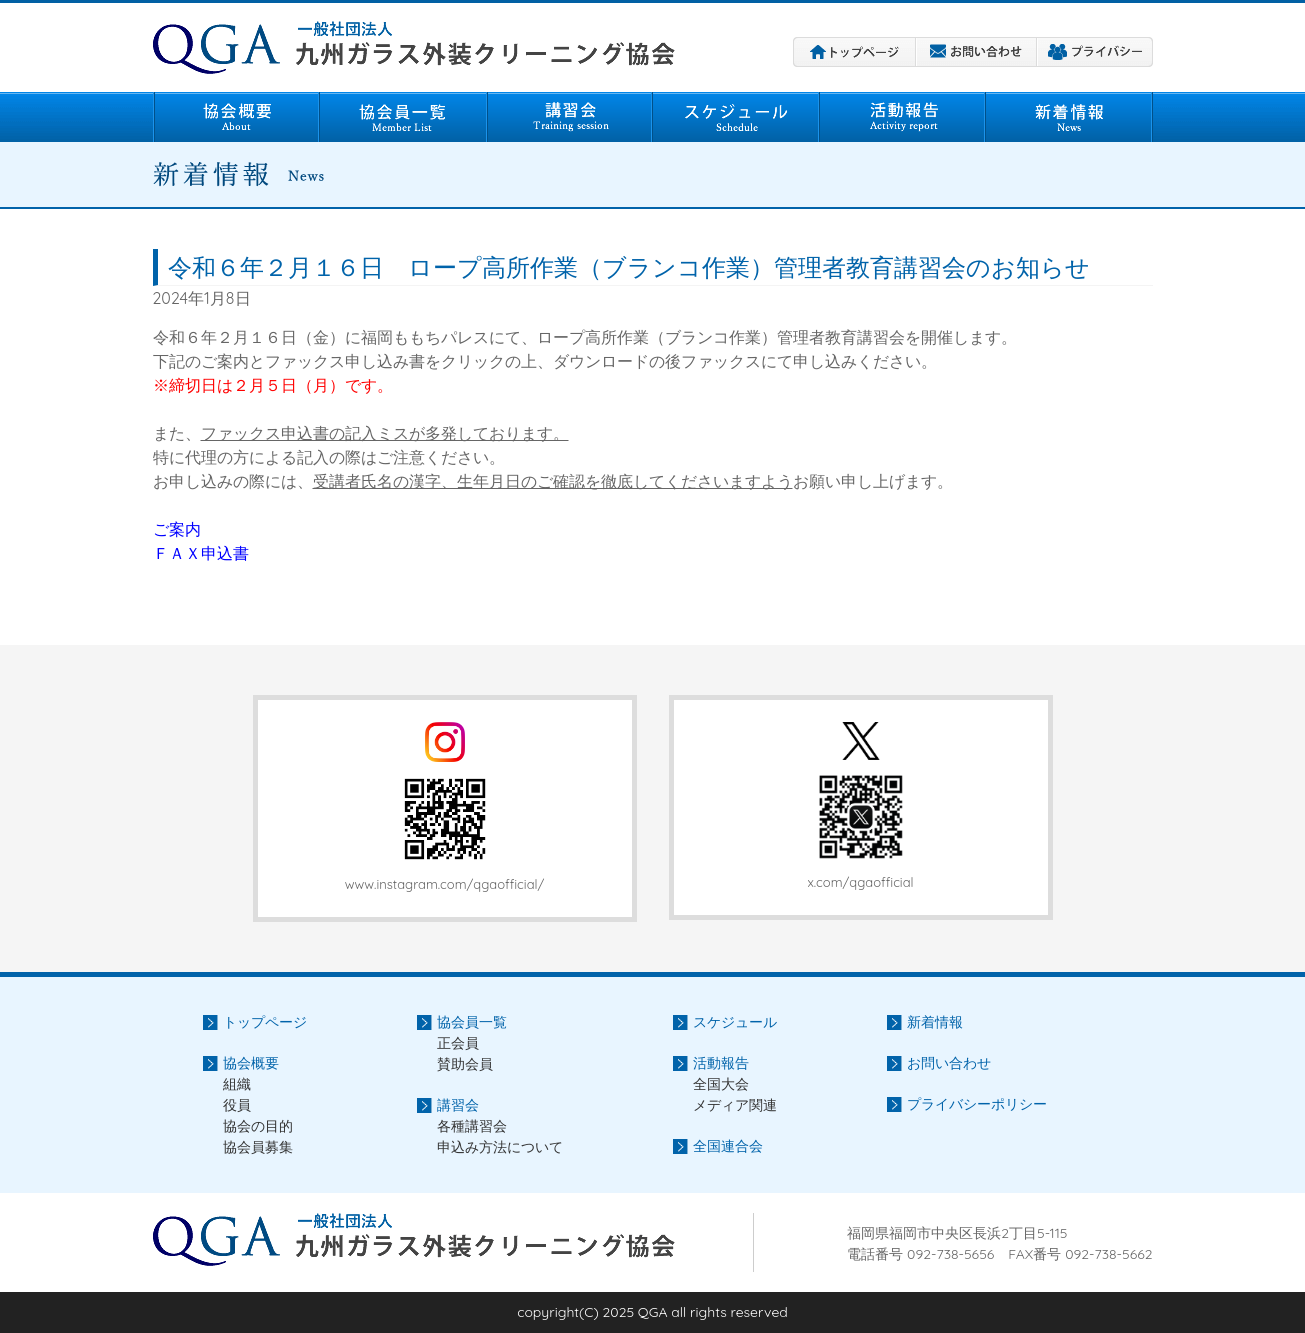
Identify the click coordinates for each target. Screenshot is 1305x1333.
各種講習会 (472, 1126)
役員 (237, 1105)
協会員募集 (258, 1147)
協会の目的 (258, 1126)
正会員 (458, 1043)
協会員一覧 (403, 117)
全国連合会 (728, 1146)
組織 (237, 1084)
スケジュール (736, 117)
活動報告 (903, 117)
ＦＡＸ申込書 (201, 553)
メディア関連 (735, 1105)
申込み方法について (500, 1147)
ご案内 (177, 529)
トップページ (854, 52)
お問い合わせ (976, 52)
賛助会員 (465, 1064)
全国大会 (721, 1084)
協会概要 (236, 117)
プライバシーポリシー (1095, 52)
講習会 (570, 117)
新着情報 (1069, 117)
